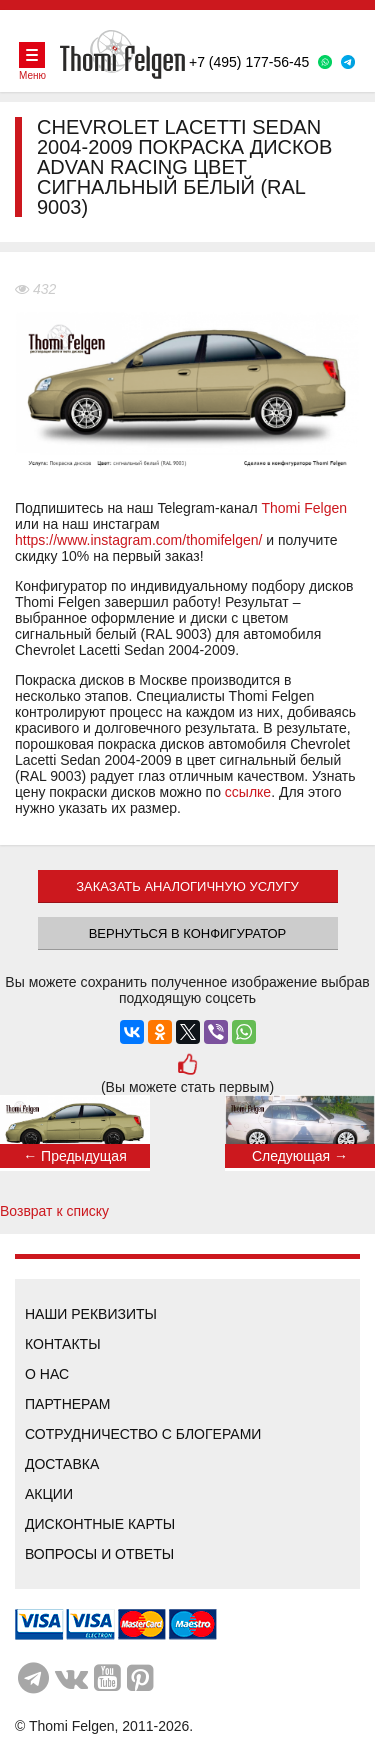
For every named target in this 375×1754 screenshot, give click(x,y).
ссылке (248, 792)
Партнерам (68, 1404)
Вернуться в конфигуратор (188, 933)
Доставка (62, 1464)
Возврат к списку (54, 1211)
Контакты (63, 1344)
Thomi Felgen (304, 508)
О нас (47, 1374)
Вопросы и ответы (99, 1554)
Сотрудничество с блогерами (143, 1434)
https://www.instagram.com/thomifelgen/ (138, 540)
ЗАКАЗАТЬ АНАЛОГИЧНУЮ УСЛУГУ (187, 886)
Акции (49, 1494)
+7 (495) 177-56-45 (249, 62)
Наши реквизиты (91, 1314)
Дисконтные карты (100, 1524)
